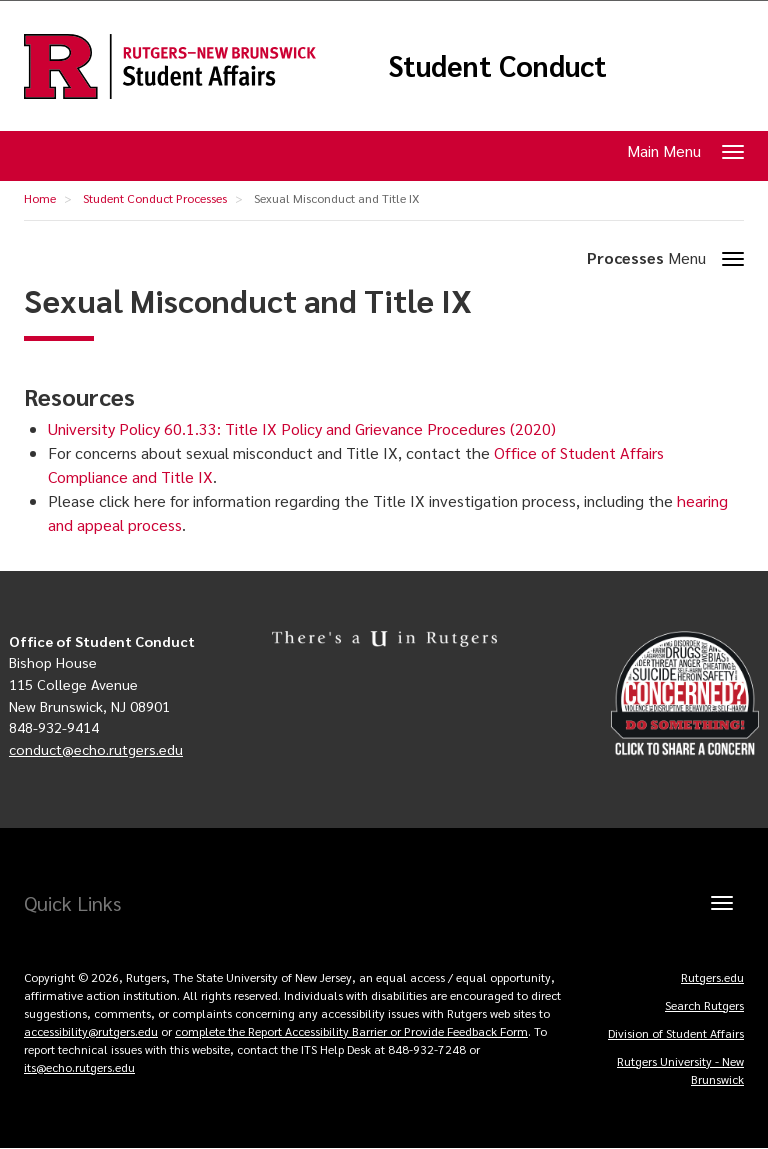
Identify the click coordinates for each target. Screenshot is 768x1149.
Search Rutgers (704, 1005)
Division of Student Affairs (676, 1033)
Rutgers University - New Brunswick (680, 1070)
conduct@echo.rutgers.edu (96, 749)
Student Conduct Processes (155, 198)
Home (40, 198)
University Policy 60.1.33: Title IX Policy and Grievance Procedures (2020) (302, 428)
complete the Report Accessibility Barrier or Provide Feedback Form (351, 1031)
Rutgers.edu (712, 977)
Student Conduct (497, 66)
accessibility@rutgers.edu (91, 1031)
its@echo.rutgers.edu (79, 1067)
